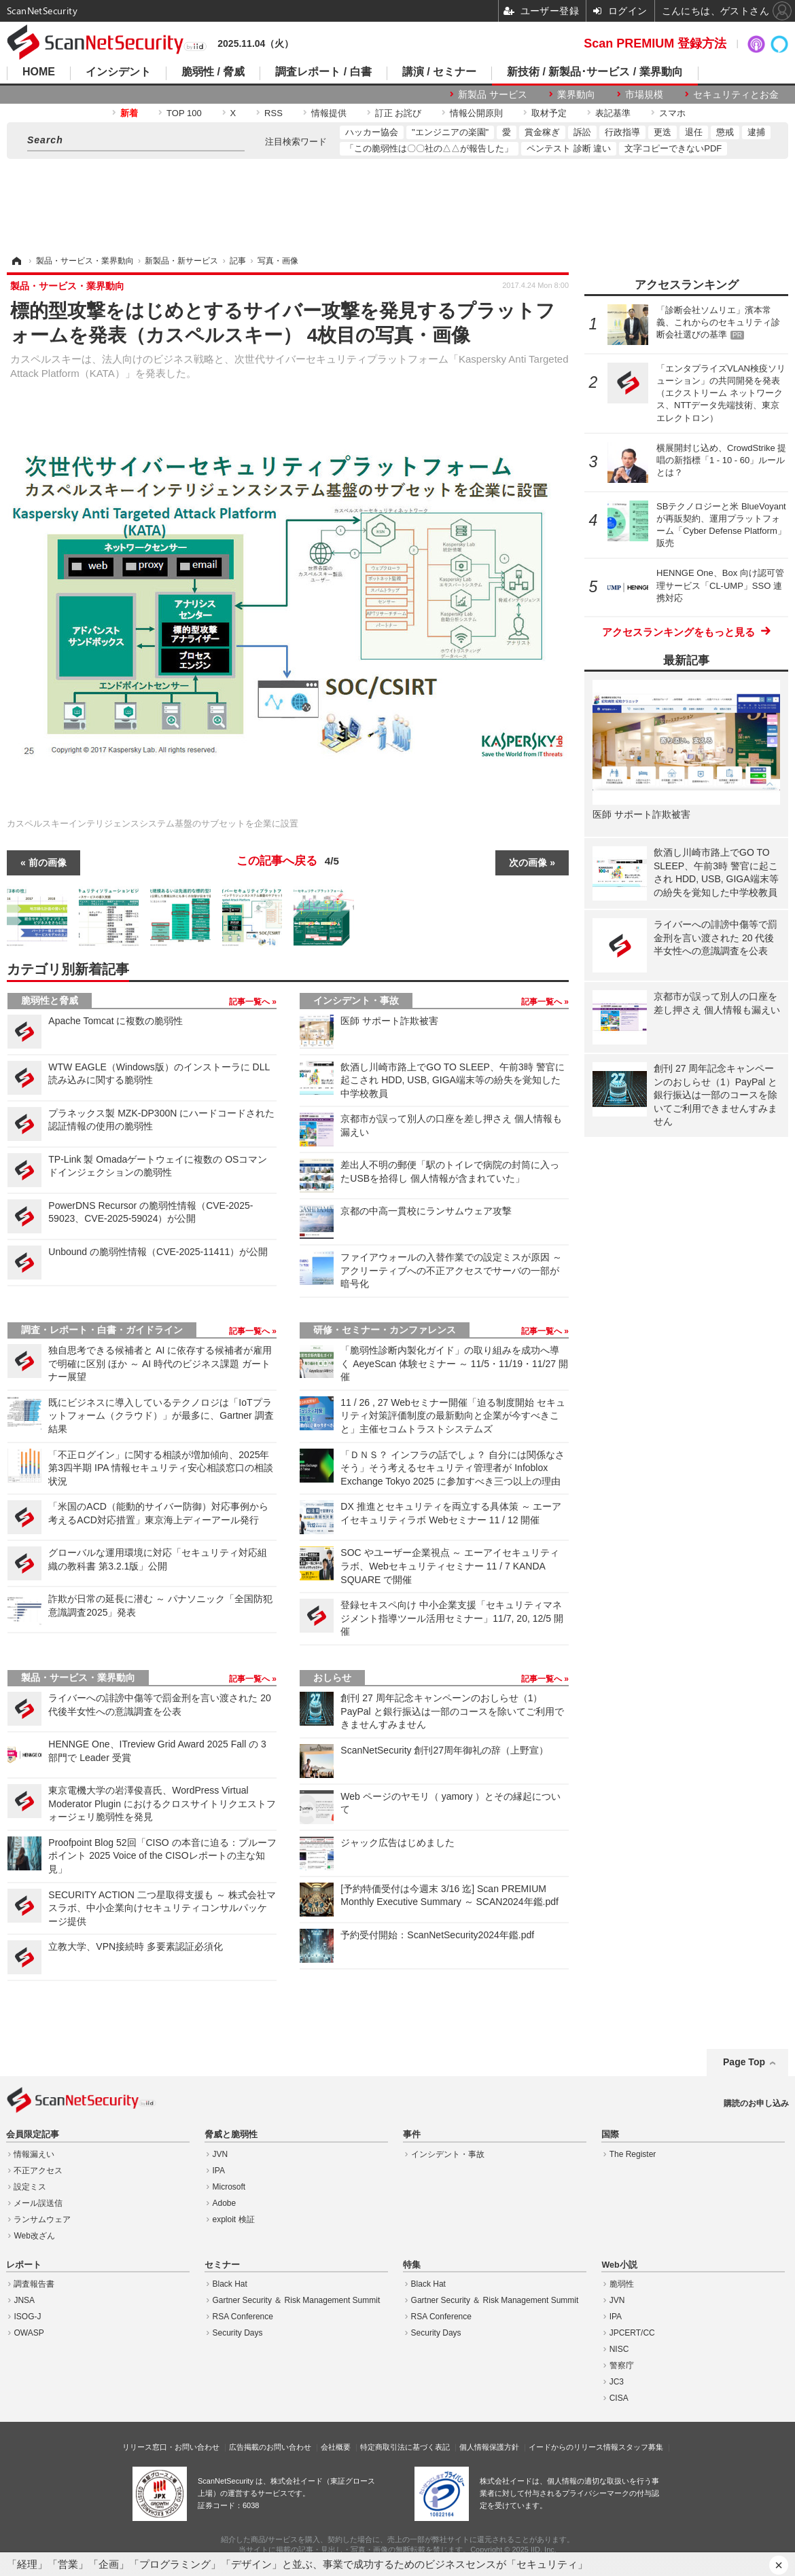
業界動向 (576, 94)
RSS (273, 113)
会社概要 (336, 2447)
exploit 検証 (234, 2219)
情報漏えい (34, 2154)
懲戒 (725, 132)
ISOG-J (27, 2316)
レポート (23, 2265)
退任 (694, 132)
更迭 (662, 132)
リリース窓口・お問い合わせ (170, 2447)
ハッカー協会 (371, 132)
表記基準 (613, 113)
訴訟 (582, 132)
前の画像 (48, 862)
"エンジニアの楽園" (450, 132)
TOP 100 (184, 113)
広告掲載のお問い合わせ (270, 2447)
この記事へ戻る (287, 861)
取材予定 (549, 113)
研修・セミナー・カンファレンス (384, 1329)
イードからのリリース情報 (573, 2447)
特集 (412, 2265)
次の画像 (528, 862)
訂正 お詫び (398, 113)
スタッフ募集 (640, 2447)
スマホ (672, 113)
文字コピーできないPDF (673, 148)
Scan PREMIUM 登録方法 (655, 43)
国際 (610, 2134)
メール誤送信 (38, 2203)
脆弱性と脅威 (49, 1000)
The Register (633, 2154)
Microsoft (229, 2187)
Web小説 (619, 2265)
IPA (219, 2170)
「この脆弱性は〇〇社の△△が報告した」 (429, 148)
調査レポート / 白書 (323, 72)
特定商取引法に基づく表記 (405, 2447)
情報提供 (329, 113)
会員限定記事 (32, 2134)
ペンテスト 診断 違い (569, 148)
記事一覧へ (250, 1001)
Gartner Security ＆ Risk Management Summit (297, 2300)
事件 (412, 2134)
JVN (220, 2154)
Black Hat (230, 2284)
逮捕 (756, 132)
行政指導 (622, 132)
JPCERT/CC (632, 2333)
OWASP (28, 2333)
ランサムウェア (42, 2219)
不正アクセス (38, 2170)
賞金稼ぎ (542, 132)
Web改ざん (34, 2236)
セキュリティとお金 (736, 94)
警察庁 (622, 2365)
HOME (38, 72)
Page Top (744, 2061)
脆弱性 (622, 2284)
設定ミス (30, 2187)
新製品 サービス (492, 94)
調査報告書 (34, 2284)
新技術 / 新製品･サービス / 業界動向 (595, 72)
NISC (619, 2349)
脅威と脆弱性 (231, 2134)
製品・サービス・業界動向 (78, 1677)
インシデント (118, 72)
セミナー (222, 2265)
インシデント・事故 (356, 1000)
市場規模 (644, 94)
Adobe (224, 2203)
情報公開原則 (476, 113)
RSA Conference (243, 2316)
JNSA (24, 2300)
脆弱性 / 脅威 (213, 72)
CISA (619, 2398)
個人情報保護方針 (489, 2447)
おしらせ (332, 1677)
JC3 (617, 2382)
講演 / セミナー (439, 72)
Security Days (238, 2333)
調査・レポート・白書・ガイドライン (102, 1329)
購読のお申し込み (756, 2103)
